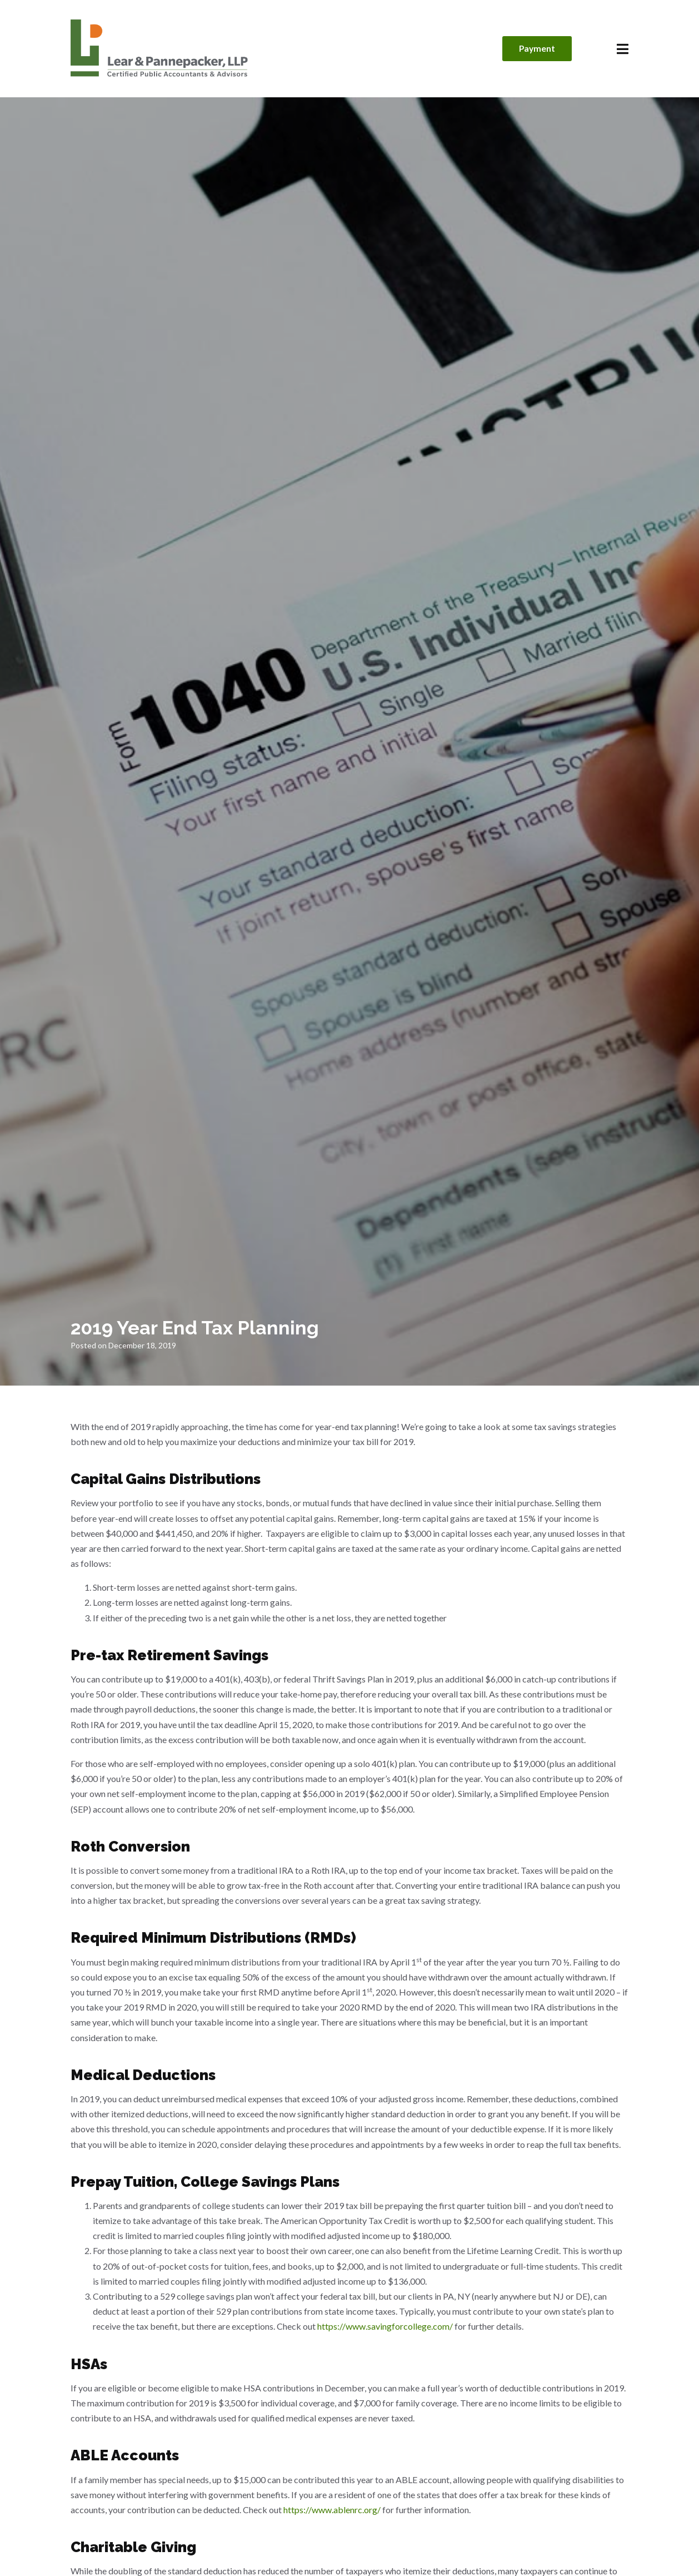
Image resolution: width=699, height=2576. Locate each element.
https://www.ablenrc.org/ (332, 2509)
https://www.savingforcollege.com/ (385, 2326)
